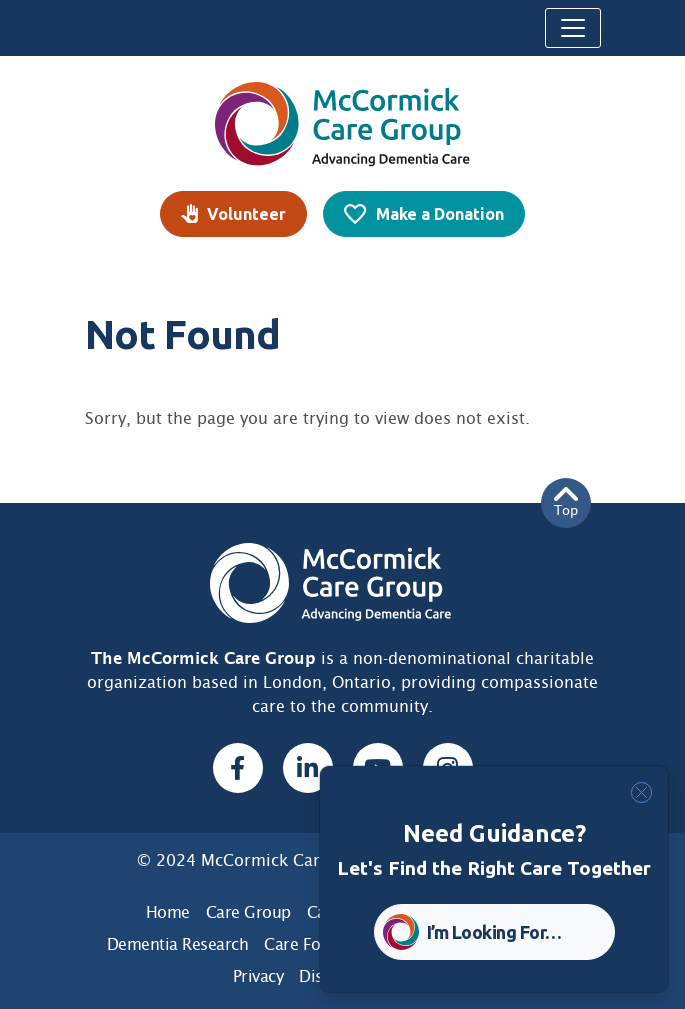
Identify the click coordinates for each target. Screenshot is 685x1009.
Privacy (258, 976)
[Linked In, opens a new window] (308, 768)
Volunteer (246, 214)
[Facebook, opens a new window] (238, 768)
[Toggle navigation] (573, 28)
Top (566, 502)
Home (168, 912)
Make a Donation (440, 214)
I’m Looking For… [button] (494, 932)
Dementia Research (178, 944)
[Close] (641, 792)
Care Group (248, 912)
